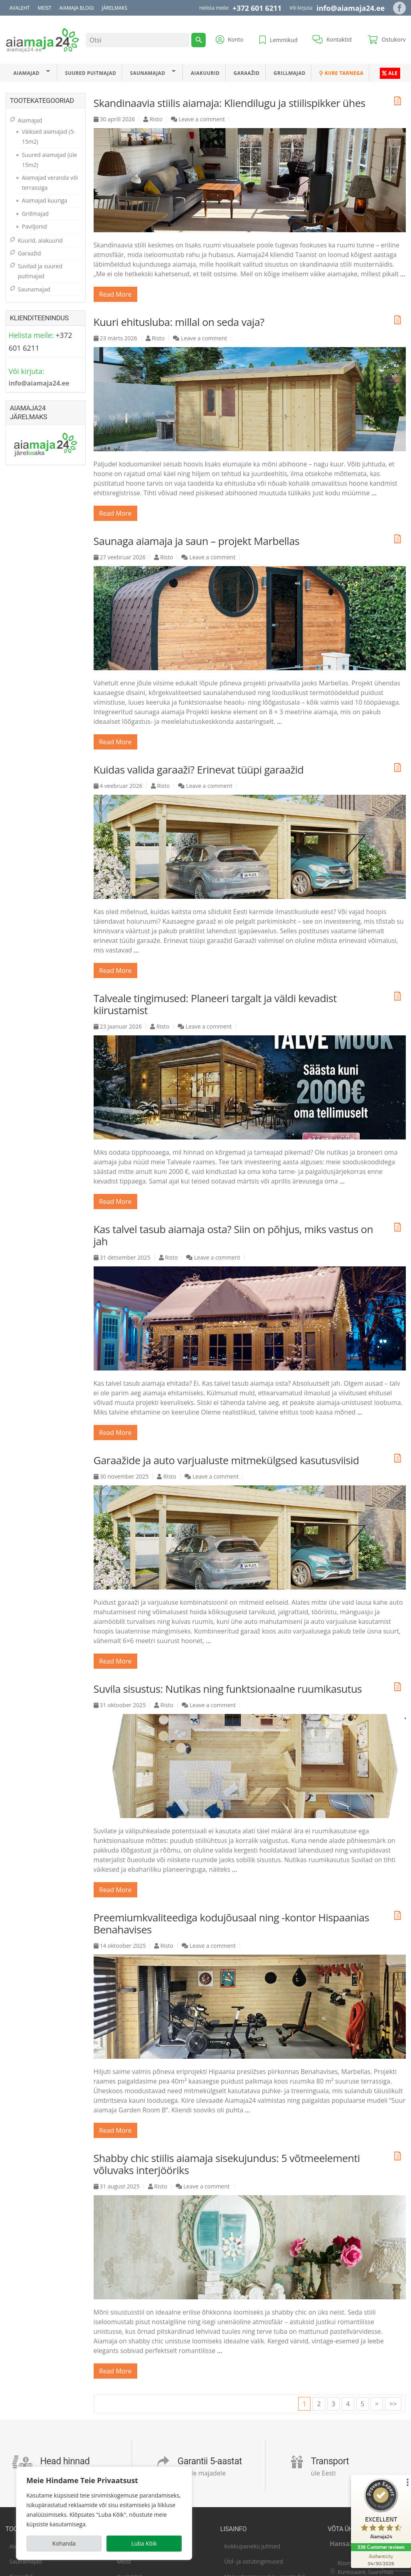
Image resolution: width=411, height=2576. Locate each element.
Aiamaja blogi (76, 7)
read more (115, 294)
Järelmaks (114, 7)
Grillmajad (290, 73)
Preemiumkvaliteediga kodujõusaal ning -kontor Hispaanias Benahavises (231, 1923)
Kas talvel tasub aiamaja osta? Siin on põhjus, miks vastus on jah (233, 1235)
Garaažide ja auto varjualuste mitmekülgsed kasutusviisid (226, 1460)
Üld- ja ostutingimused (253, 2561)
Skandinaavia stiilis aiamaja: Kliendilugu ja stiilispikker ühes (229, 103)
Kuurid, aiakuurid (40, 240)
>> (393, 2403)
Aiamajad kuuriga (45, 200)
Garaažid (246, 73)
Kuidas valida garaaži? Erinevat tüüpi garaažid (199, 769)
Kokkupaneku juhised (252, 2546)
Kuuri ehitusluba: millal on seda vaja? (179, 322)
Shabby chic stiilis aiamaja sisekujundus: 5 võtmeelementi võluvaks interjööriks (227, 2164)
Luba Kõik (144, 2543)
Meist (44, 7)
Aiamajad (26, 73)
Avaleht (20, 7)
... (402, 273)
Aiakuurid (205, 73)
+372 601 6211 (257, 8)
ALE (389, 73)
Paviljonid (34, 226)
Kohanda (64, 2543)
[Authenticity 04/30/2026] (381, 2559)
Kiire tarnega (341, 73)
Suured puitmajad (90, 73)
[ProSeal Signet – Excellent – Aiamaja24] (381, 2510)
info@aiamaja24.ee (351, 8)
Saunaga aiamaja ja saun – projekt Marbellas (197, 541)
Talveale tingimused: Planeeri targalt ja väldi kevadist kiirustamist (215, 1004)
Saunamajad (147, 73)
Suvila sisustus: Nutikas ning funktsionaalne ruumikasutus (228, 1689)
